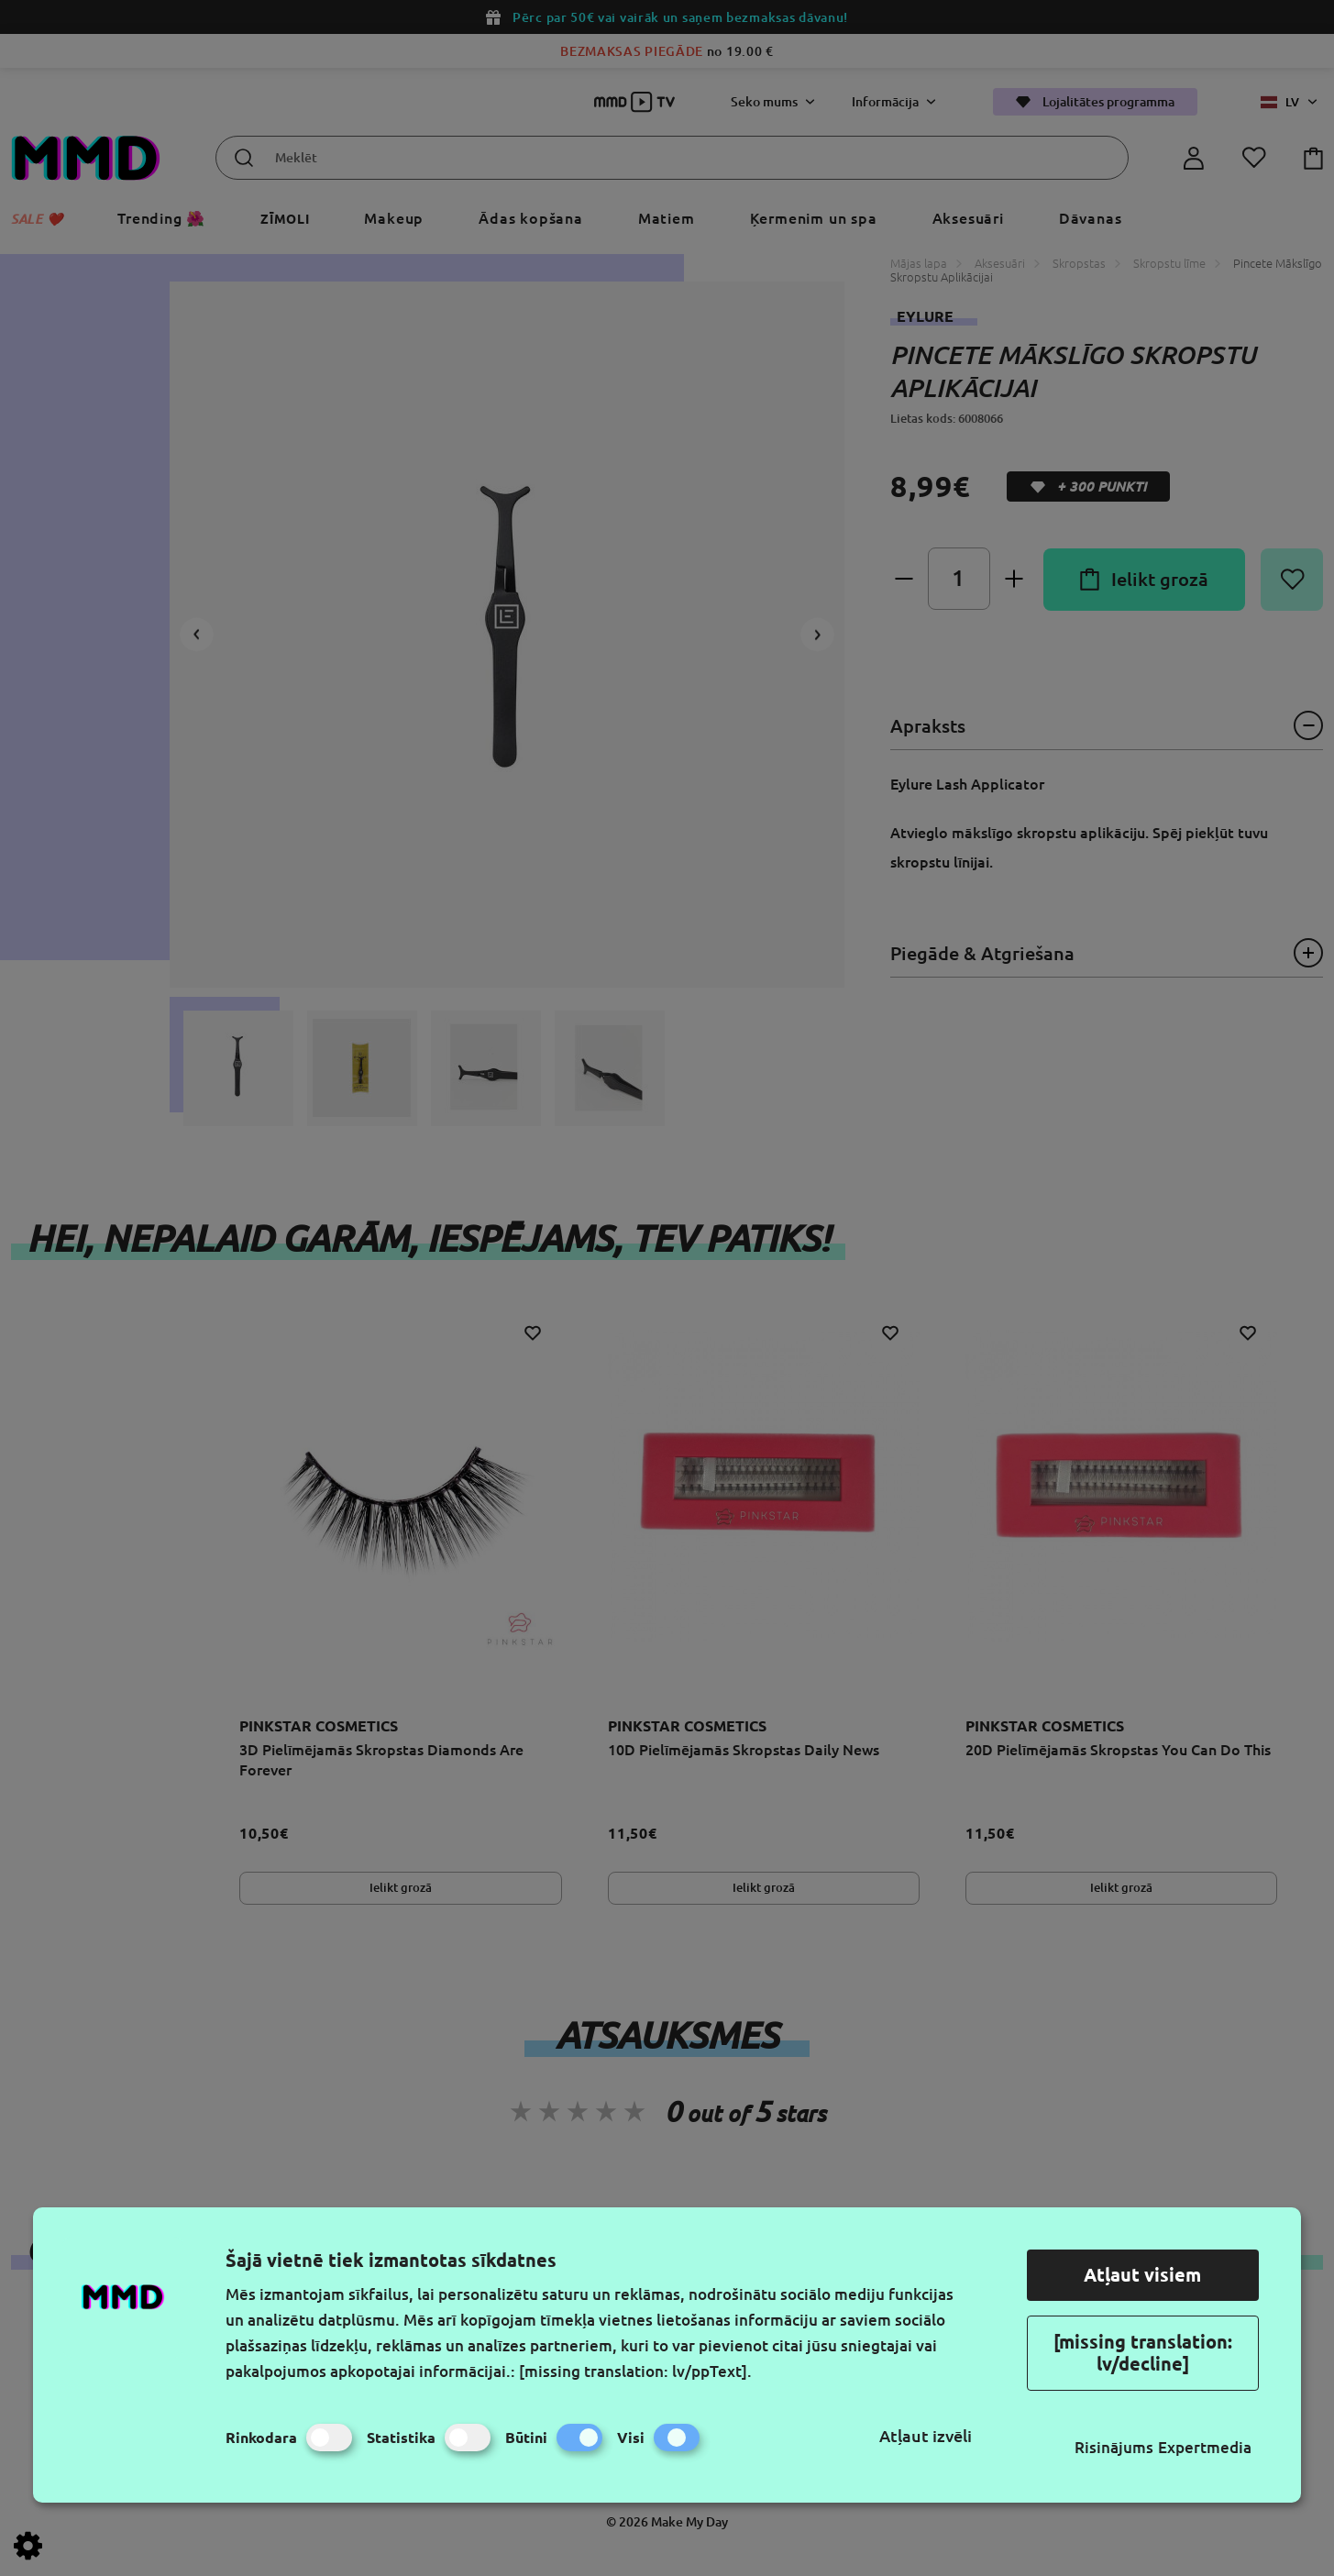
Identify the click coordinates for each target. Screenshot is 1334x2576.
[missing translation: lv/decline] (1142, 2352)
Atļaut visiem (1142, 2274)
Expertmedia (1204, 2447)
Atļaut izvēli (925, 2436)
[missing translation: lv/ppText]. (635, 2371)
